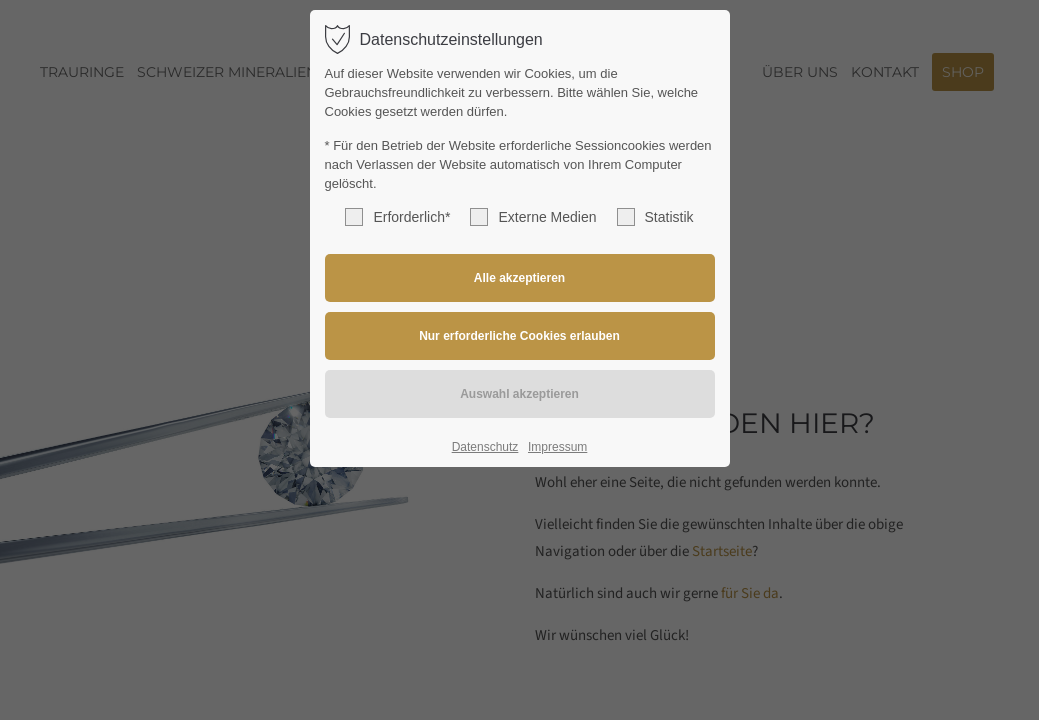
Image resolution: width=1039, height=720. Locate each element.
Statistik (655, 217)
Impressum (557, 447)
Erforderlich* (397, 217)
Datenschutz (485, 447)
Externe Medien (533, 217)
